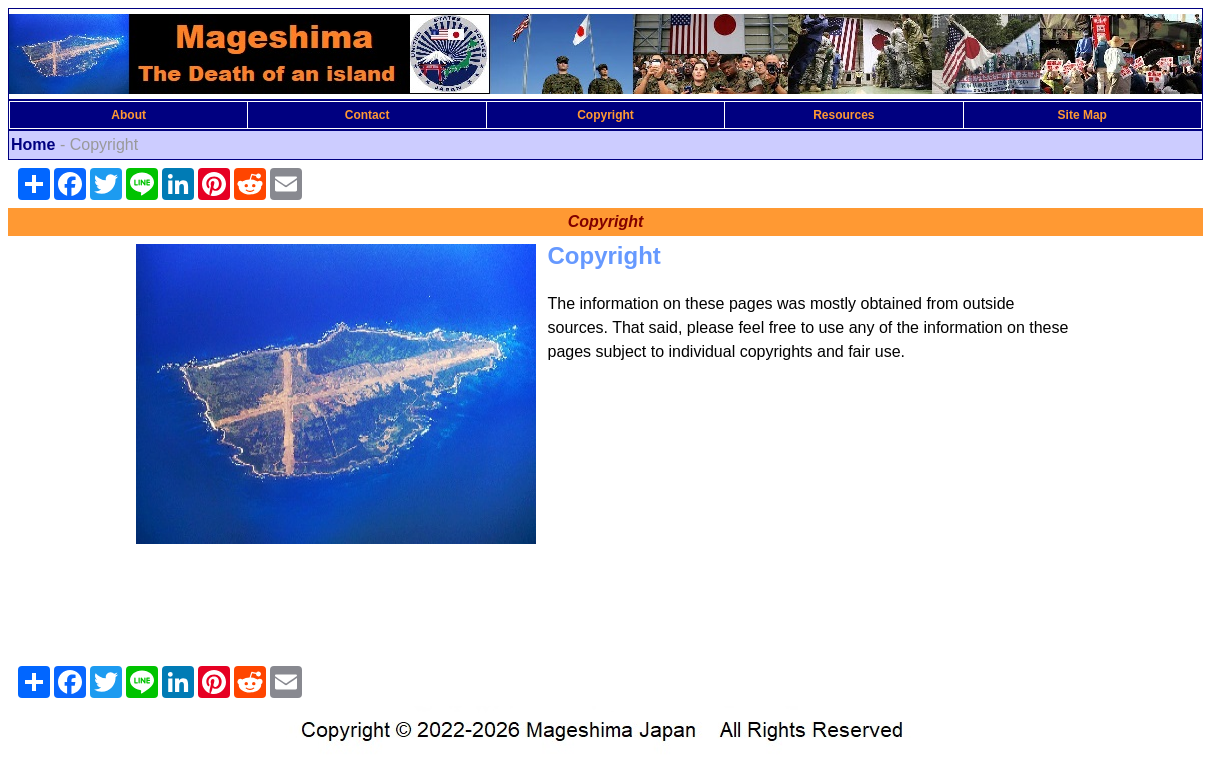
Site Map (1082, 115)
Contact (367, 115)
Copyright (605, 115)
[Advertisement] (606, 609)
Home (33, 144)
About (128, 115)
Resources (843, 115)
